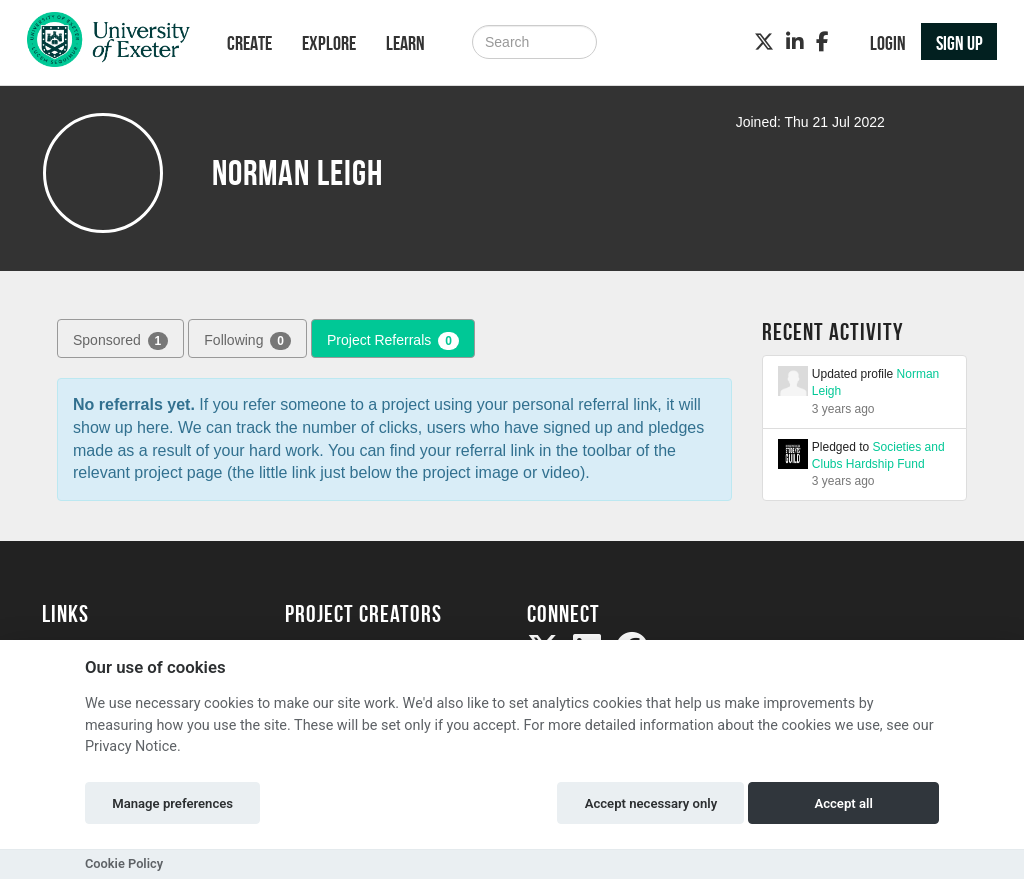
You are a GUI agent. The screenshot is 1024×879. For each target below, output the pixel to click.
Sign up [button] (959, 43)
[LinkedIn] (795, 42)
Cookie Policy (124, 863)
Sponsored (120, 341)
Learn (405, 43)
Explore (329, 43)
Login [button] (888, 43)
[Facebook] (822, 42)
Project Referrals (393, 341)
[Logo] (108, 44)
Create (249, 43)
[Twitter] (764, 42)
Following (247, 341)
